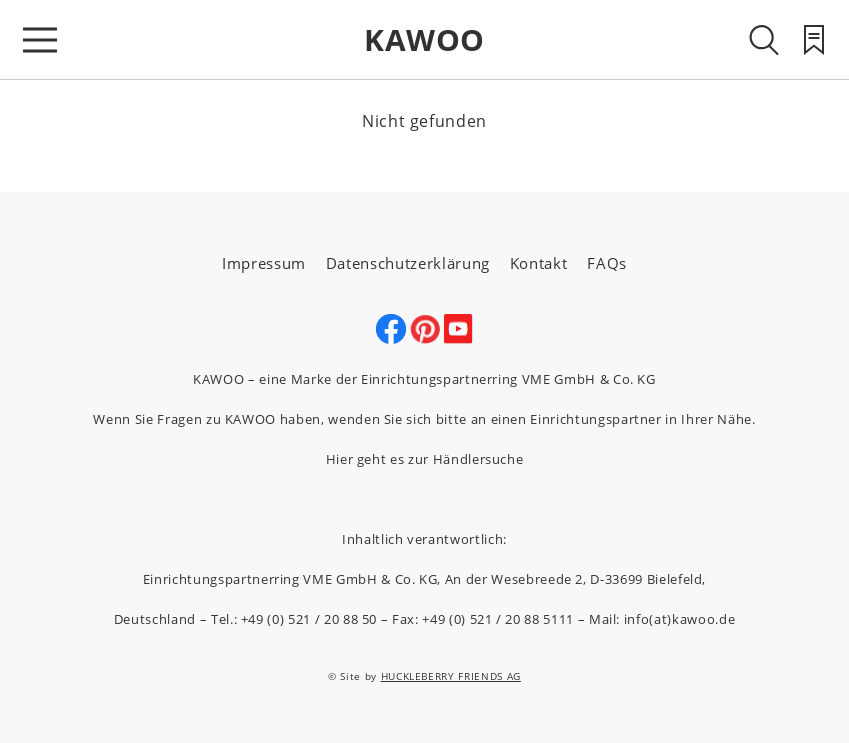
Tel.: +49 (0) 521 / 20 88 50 (294, 619)
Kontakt (539, 263)
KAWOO (424, 39)
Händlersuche (478, 459)
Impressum (264, 263)
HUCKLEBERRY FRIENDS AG (451, 676)
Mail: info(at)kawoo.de (662, 619)
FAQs (607, 263)
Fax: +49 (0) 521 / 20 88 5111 (483, 619)
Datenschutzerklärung (408, 263)
